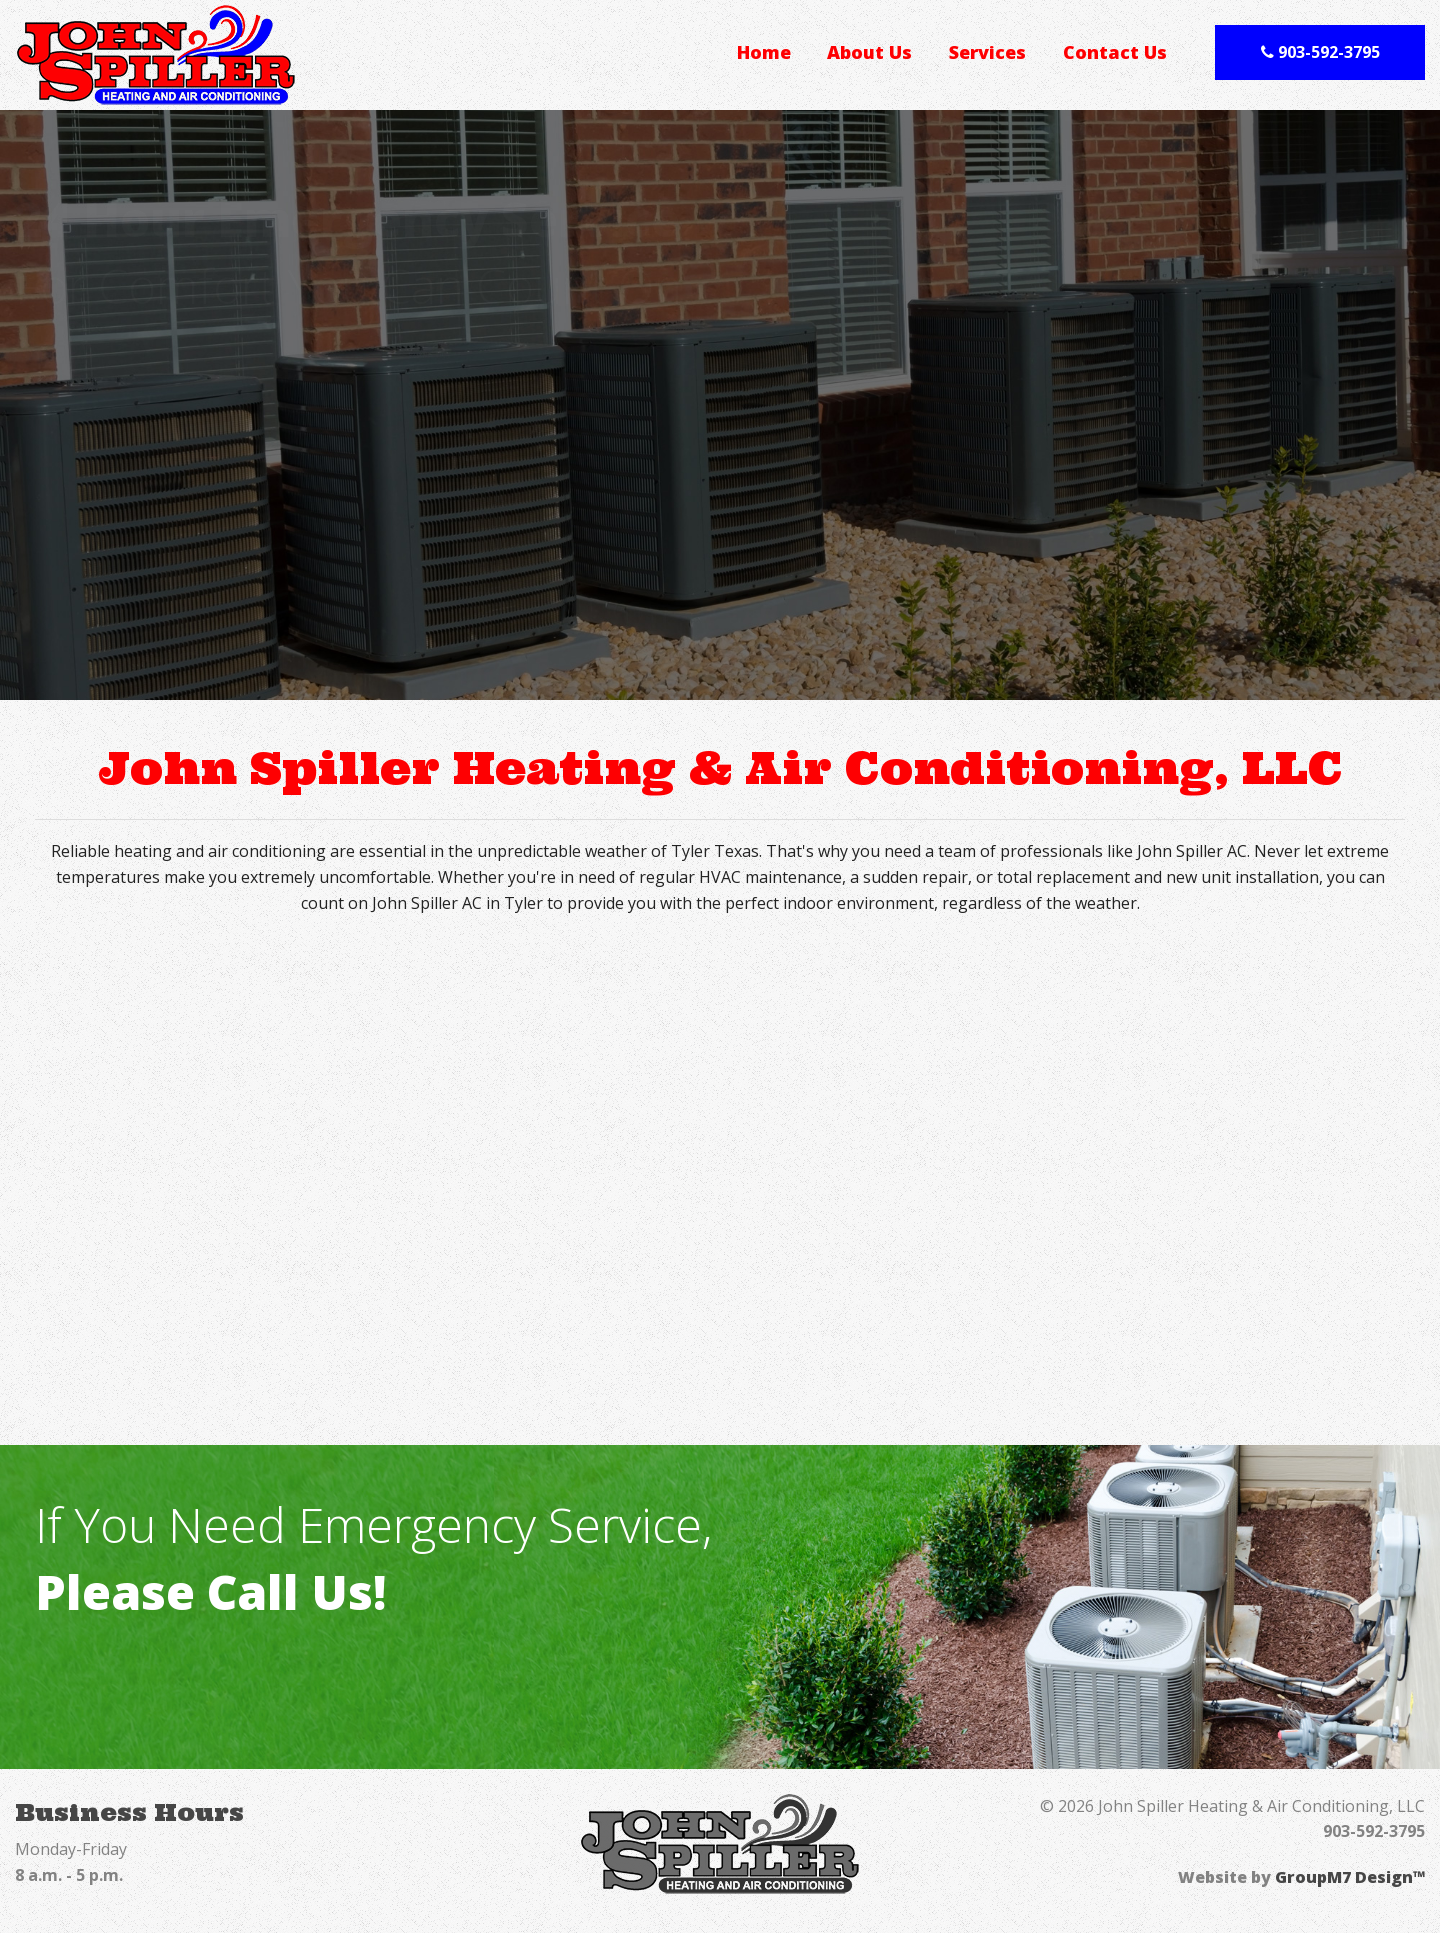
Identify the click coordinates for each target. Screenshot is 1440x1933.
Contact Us (1115, 52)
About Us (869, 52)
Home (764, 52)
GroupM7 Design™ (1350, 1877)
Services (987, 52)
